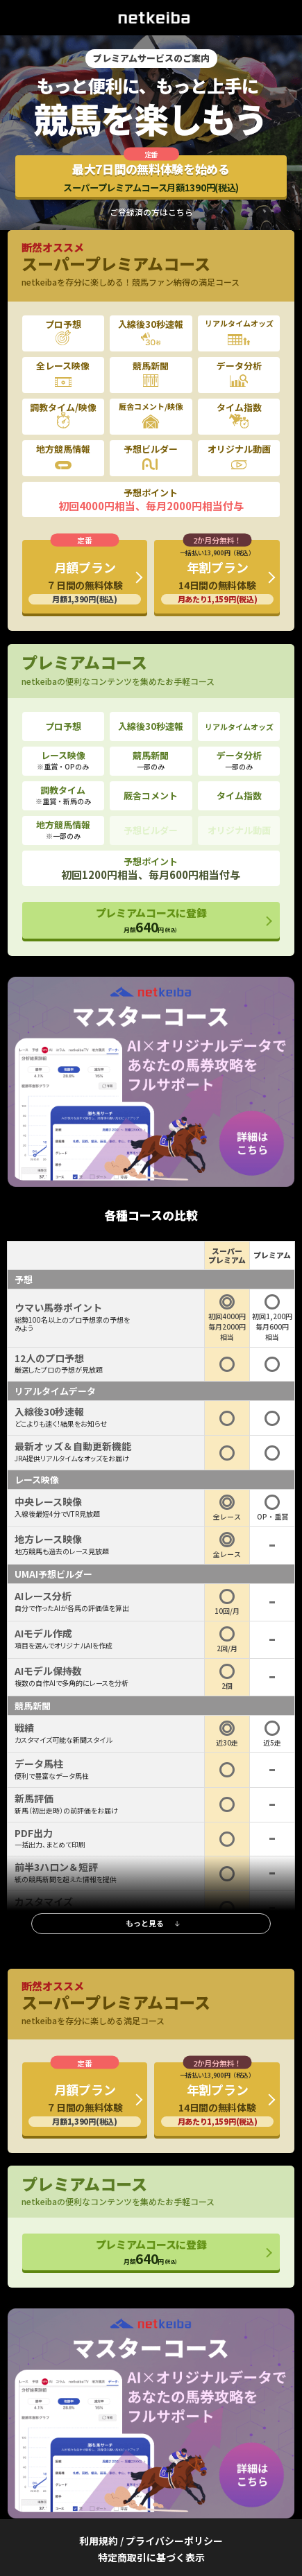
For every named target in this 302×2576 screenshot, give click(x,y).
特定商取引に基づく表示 (151, 2557)
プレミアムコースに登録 (151, 920)
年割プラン (217, 576)
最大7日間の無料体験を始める (151, 177)
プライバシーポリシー (174, 2540)
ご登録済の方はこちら (151, 212)
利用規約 (98, 2540)
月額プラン (85, 581)
